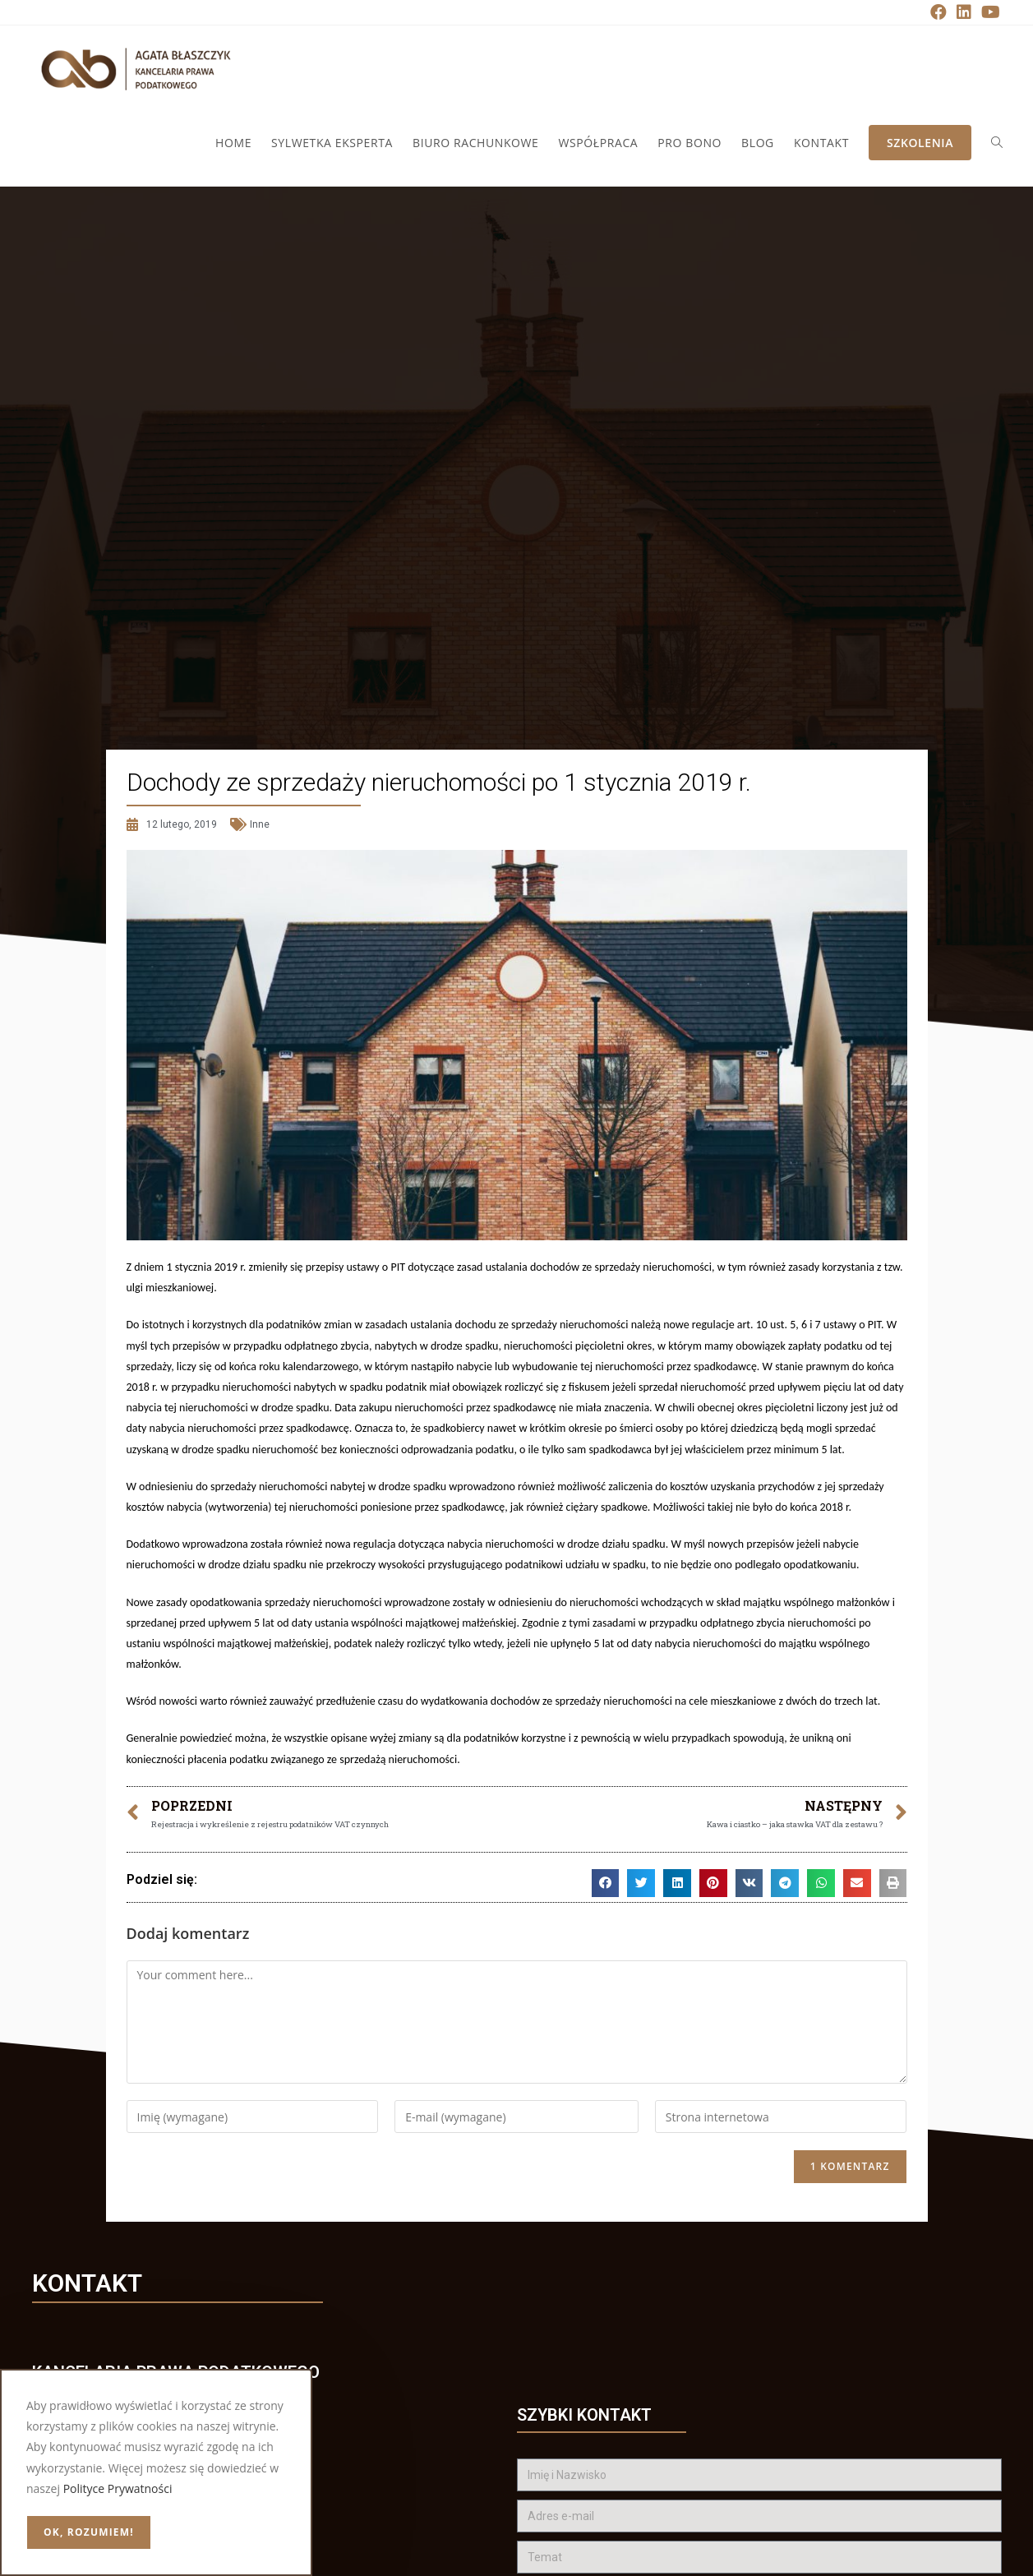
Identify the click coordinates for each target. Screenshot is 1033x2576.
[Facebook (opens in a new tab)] (938, 12)
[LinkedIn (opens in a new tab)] (964, 12)
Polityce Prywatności (118, 2488)
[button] (606, 1883)
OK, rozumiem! (89, 2532)
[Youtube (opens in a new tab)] (988, 12)
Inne (260, 824)
